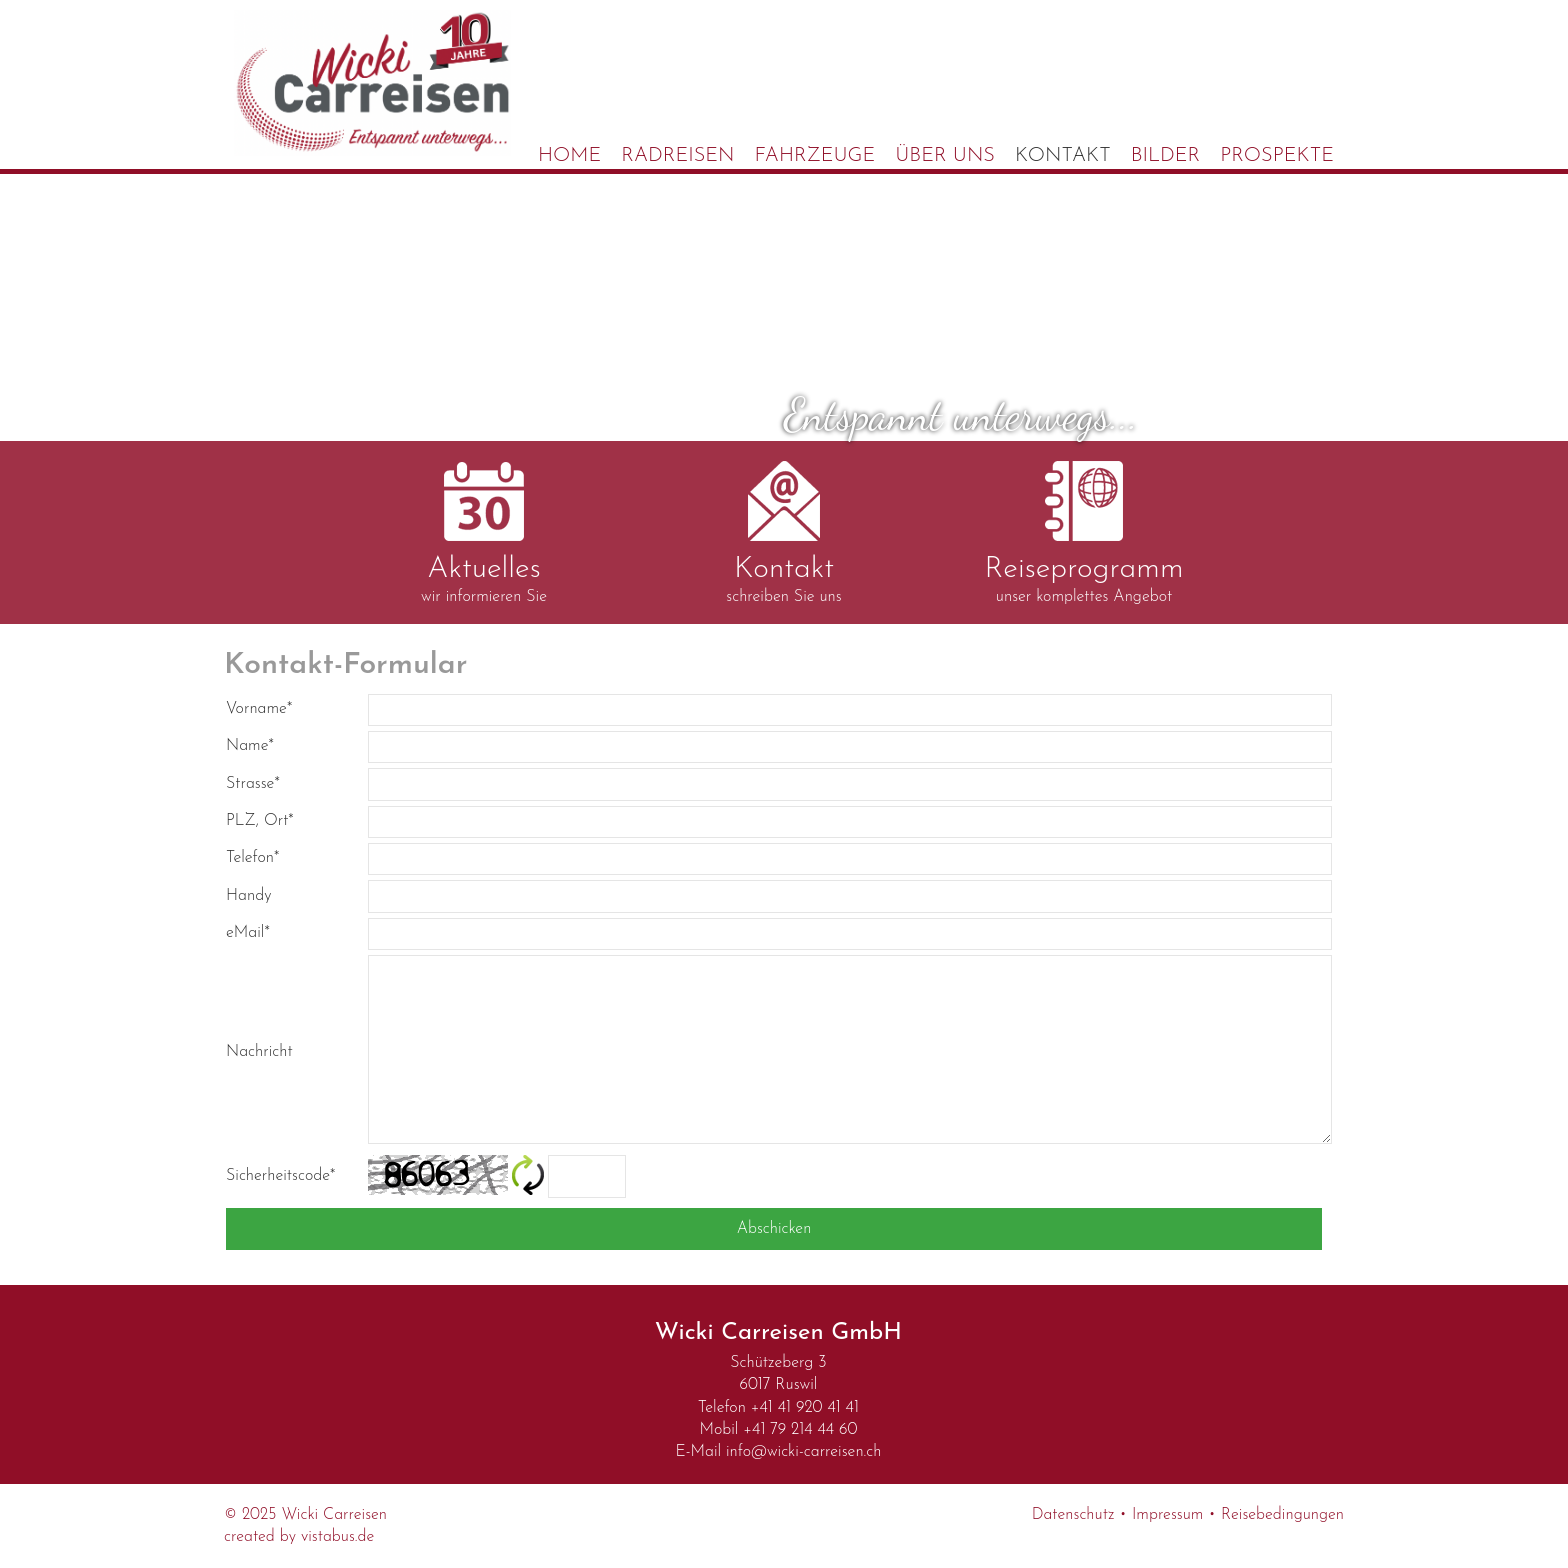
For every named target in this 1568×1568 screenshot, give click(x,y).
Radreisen (677, 156)
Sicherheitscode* (280, 1176)
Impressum (1168, 1515)
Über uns (945, 156)
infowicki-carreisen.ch (803, 1452)
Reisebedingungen (1282, 1515)
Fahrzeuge (815, 156)
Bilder (1166, 156)
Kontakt (1063, 156)
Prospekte (1277, 156)
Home (569, 156)
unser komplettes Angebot (1084, 533)
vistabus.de (337, 1537)
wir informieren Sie (484, 533)
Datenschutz (1073, 1515)
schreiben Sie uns (784, 533)
